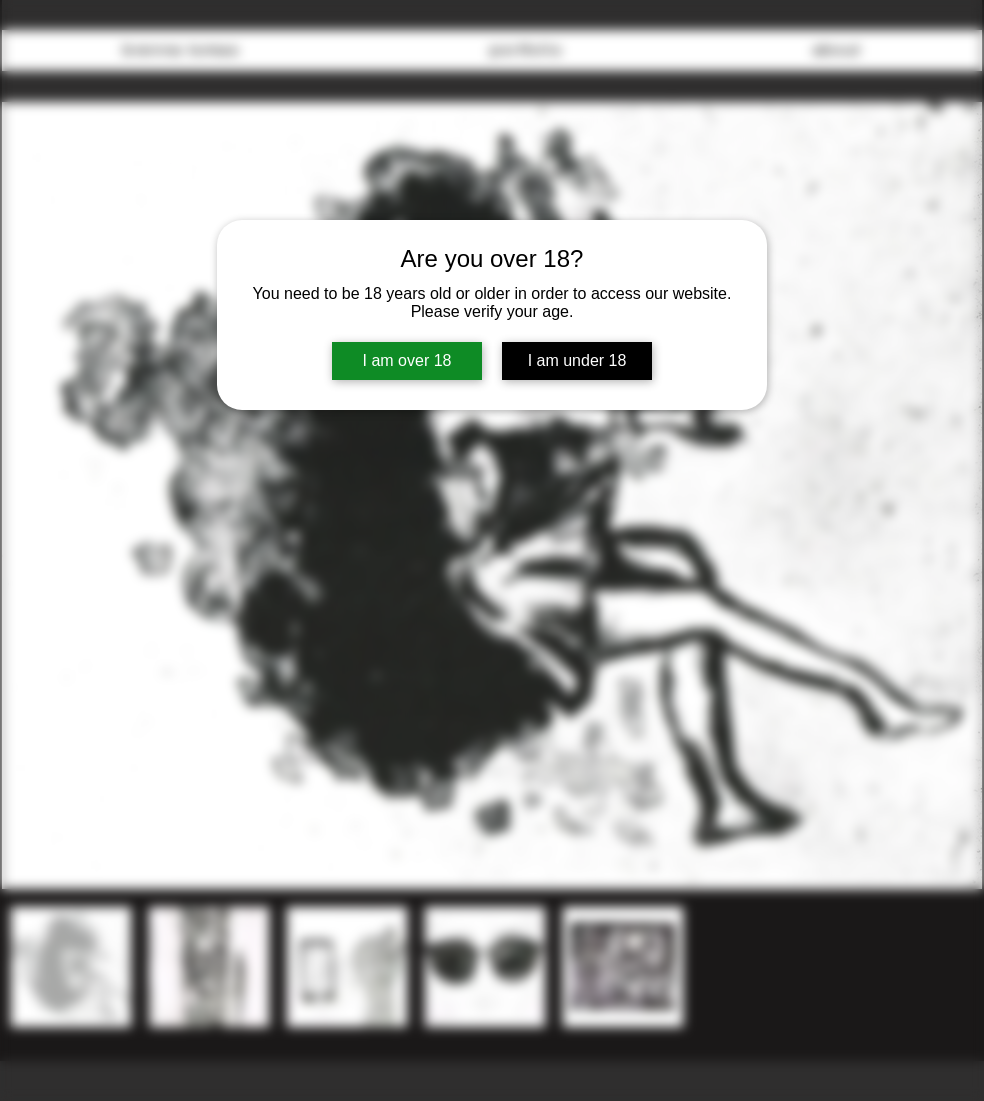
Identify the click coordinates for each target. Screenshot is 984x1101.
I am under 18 (577, 360)
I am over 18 (407, 360)
